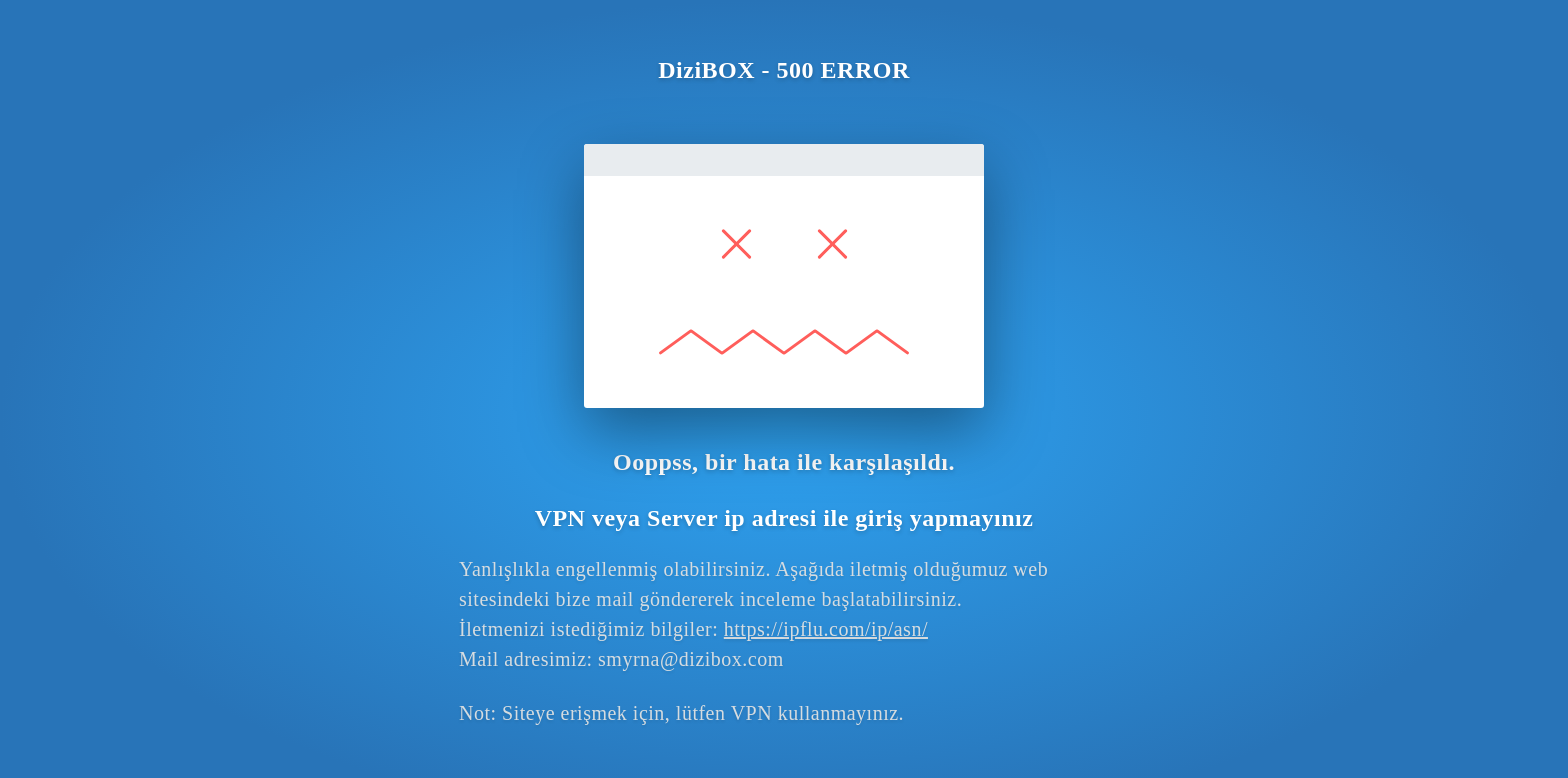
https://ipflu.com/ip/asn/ (826, 629)
